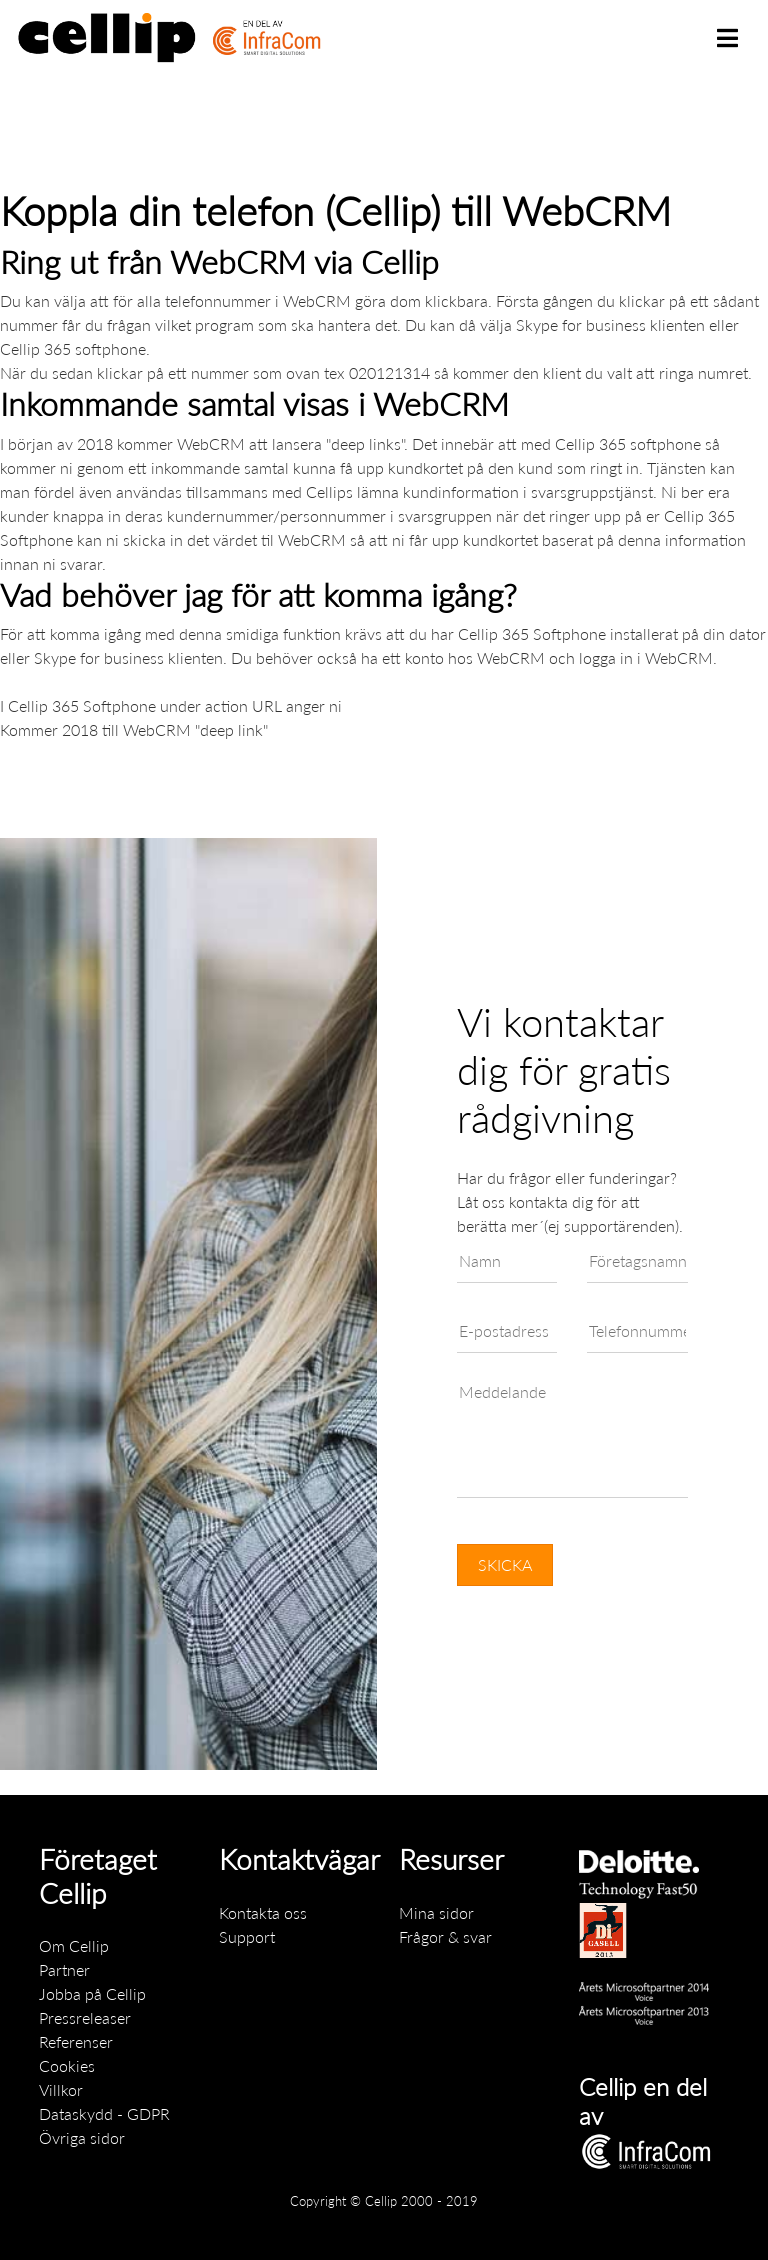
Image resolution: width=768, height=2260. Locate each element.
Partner (64, 1969)
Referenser (76, 2041)
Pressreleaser (85, 2017)
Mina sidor (436, 1912)
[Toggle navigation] (727, 38)
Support (247, 1936)
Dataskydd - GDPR (104, 2113)
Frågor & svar (445, 1936)
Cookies (67, 2065)
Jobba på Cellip (92, 1993)
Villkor (61, 2089)
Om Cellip (74, 1945)
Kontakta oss (263, 1912)
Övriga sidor (82, 2137)
